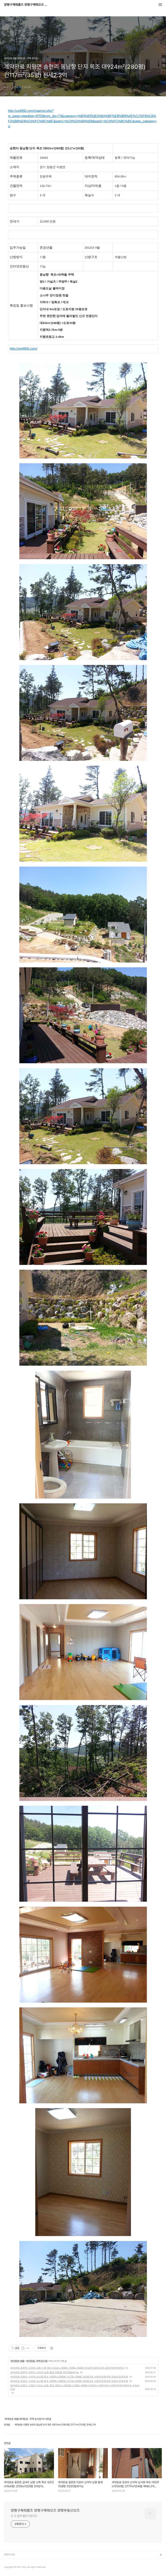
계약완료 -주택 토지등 (36, 2361)
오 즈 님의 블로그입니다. (24, 2515)
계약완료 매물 (17, 2361)
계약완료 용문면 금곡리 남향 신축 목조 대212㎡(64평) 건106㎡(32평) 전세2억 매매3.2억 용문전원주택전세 (67, 2368)
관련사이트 (9, 2554)
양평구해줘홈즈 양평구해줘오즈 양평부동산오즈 (26, 5)
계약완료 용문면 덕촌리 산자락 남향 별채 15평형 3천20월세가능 (44, 2372)
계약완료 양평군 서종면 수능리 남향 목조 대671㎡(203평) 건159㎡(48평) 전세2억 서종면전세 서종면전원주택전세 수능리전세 (74, 2387)
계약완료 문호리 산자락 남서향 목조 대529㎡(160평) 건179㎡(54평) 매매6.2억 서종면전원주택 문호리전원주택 (69, 2376)
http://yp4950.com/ (23, 349)
